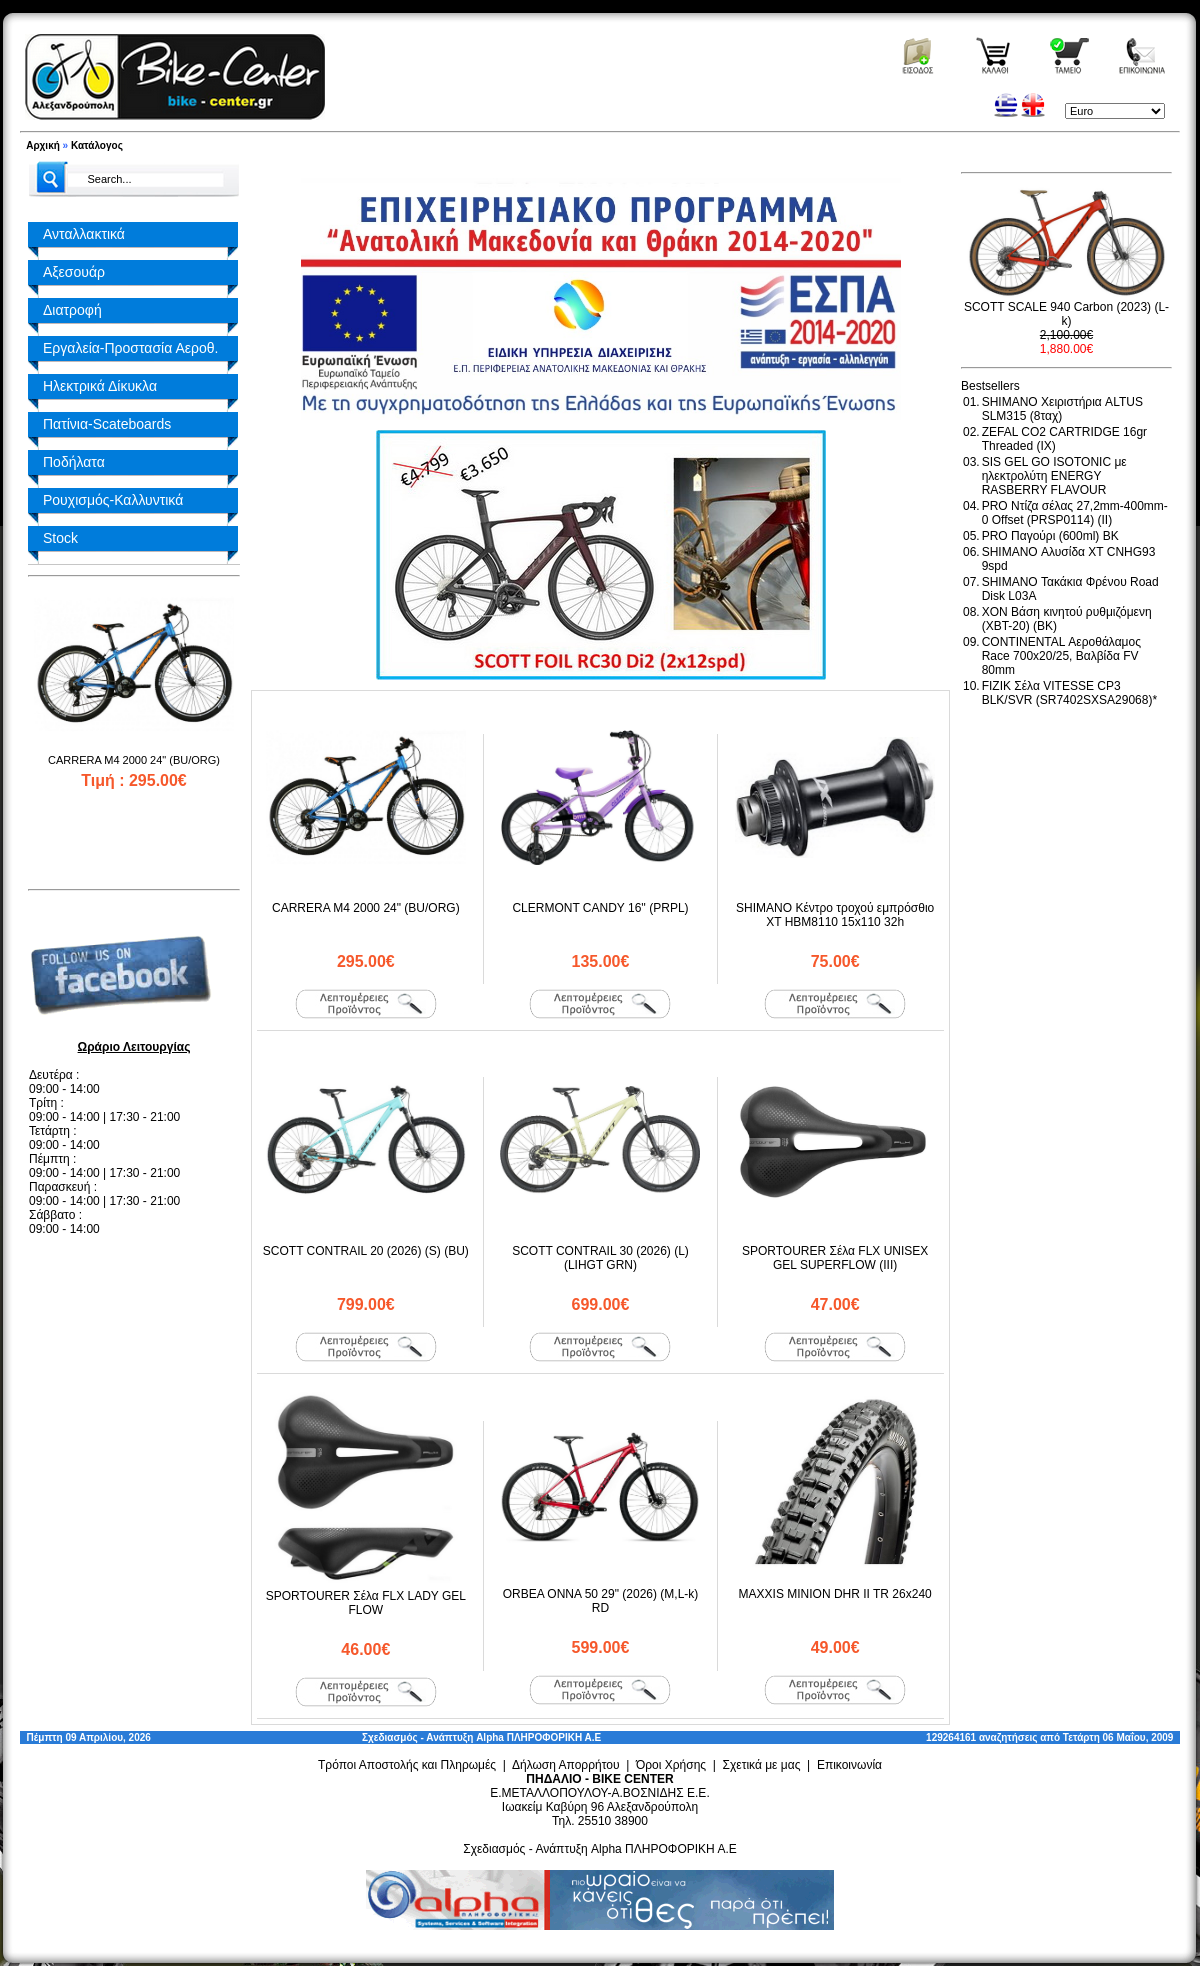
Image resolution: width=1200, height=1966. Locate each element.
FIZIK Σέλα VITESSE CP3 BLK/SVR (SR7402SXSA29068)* (1069, 693)
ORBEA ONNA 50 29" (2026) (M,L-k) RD (601, 1601)
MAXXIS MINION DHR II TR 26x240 (835, 1594)
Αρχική (43, 145)
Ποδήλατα (74, 462)
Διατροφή (72, 310)
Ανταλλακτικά (84, 234)
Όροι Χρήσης (671, 1765)
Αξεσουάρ (74, 272)
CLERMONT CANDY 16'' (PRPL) (600, 908)
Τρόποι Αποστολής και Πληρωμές (407, 1765)
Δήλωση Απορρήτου (566, 1765)
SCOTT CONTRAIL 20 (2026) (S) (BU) (366, 1251)
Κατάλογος (97, 145)
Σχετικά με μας (762, 1765)
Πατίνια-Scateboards (107, 424)
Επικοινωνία (849, 1765)
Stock (60, 538)
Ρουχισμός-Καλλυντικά (113, 500)
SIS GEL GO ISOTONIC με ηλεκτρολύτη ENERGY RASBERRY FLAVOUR (1054, 476)
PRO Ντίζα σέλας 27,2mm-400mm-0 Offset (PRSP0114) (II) (1075, 513)
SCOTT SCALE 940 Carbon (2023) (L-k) (1066, 314)
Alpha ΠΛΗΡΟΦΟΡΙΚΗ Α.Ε (538, 1737)
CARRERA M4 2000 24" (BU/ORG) (134, 760)
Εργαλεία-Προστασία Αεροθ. (130, 348)
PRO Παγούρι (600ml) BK (1050, 536)
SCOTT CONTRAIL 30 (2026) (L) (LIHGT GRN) (600, 1258)
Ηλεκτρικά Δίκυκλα (100, 386)
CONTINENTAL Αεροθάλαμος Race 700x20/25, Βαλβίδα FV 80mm (1061, 656)
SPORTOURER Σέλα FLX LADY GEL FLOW (366, 1603)
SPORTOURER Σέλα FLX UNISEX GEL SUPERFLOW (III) (835, 1258)
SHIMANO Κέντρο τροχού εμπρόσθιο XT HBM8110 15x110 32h (835, 915)
